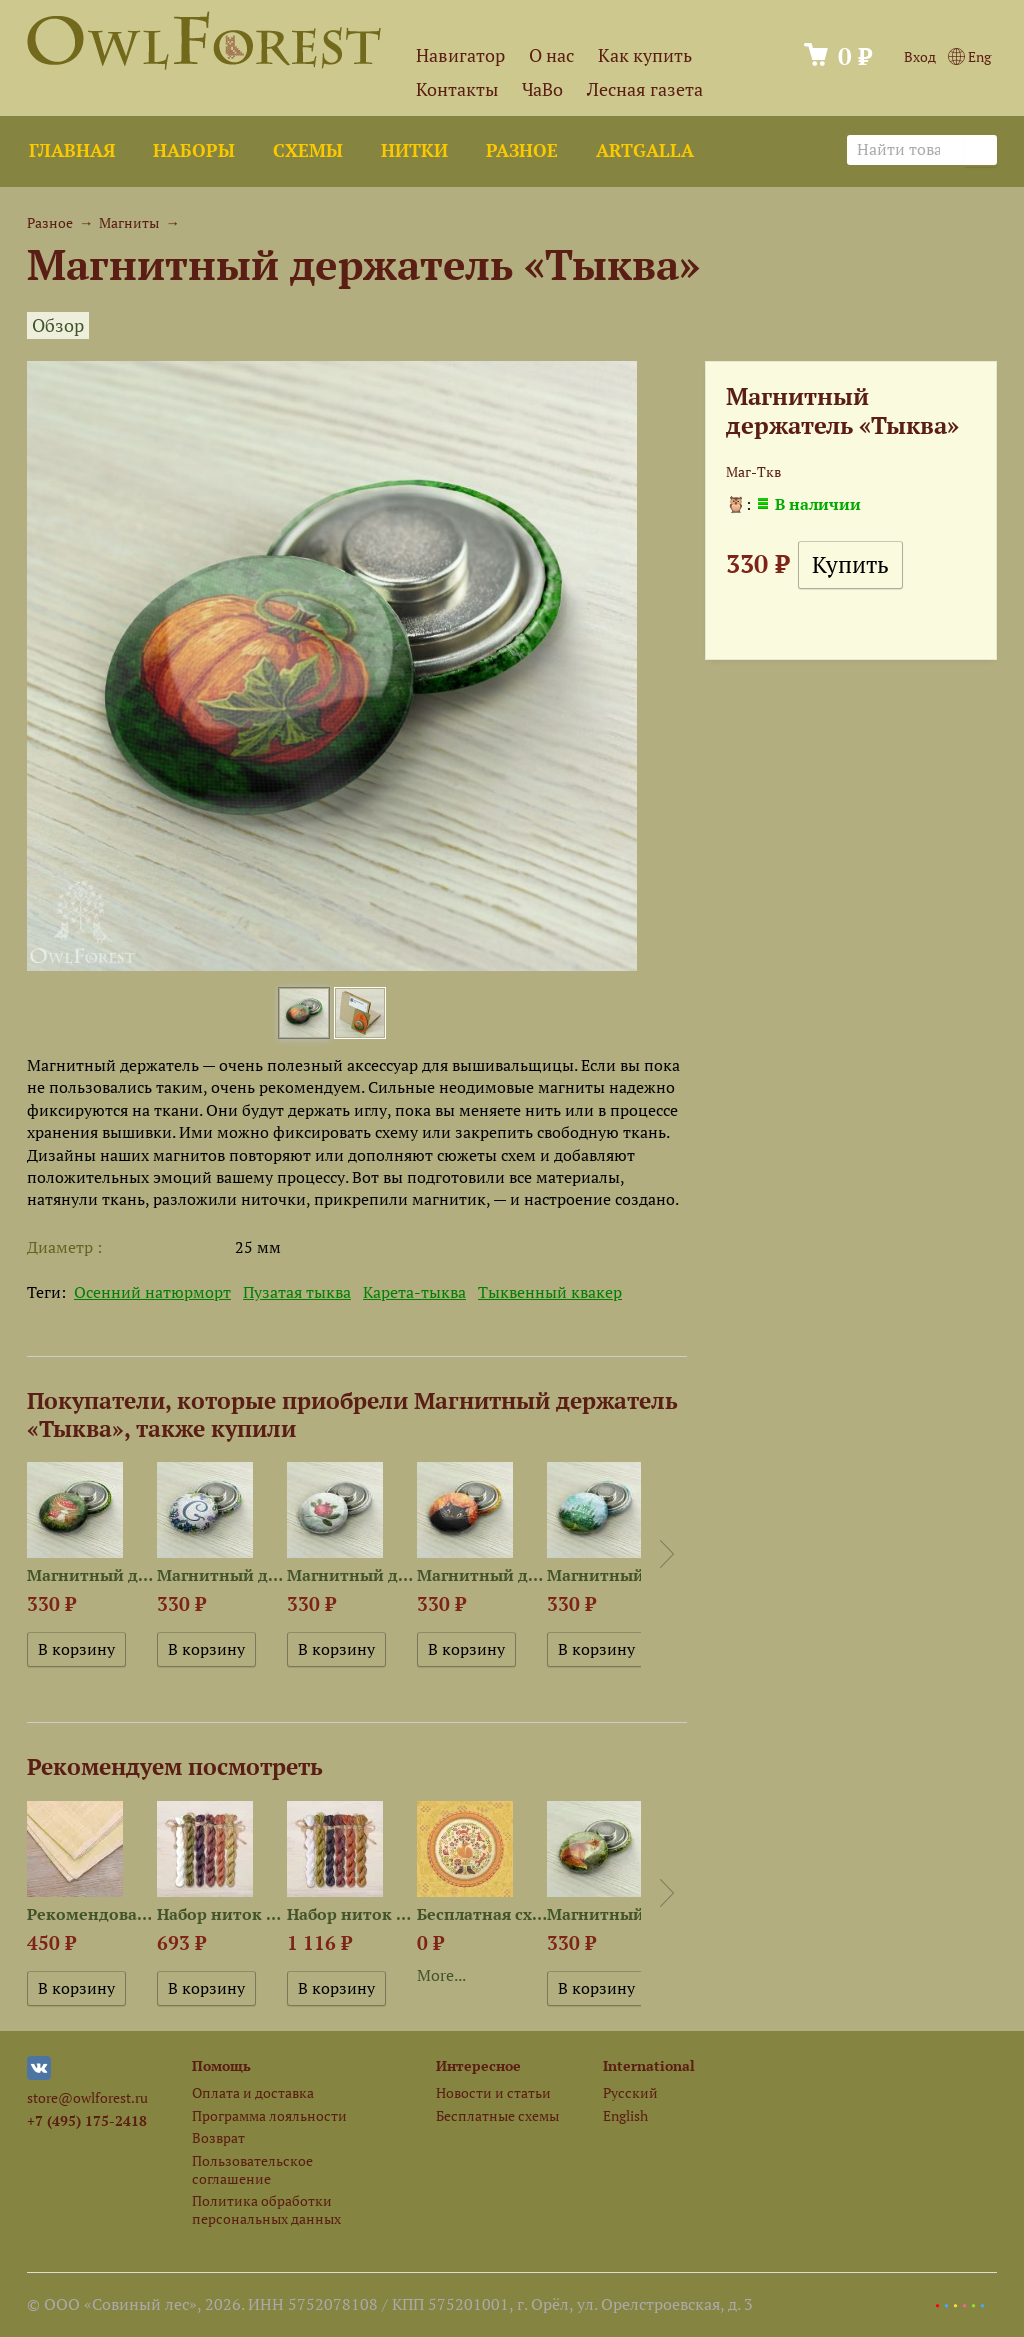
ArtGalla (645, 150)
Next (667, 1554)
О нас (551, 55)
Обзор (58, 325)
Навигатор (460, 55)
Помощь (221, 2065)
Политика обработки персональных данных (266, 2209)
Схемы (308, 150)
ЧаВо (542, 89)
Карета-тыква (414, 1292)
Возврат (218, 2137)
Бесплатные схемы (497, 2115)
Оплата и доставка (253, 2092)
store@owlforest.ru (87, 2097)
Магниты (129, 222)
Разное (522, 150)
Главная (72, 150)
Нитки (414, 150)
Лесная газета (645, 89)
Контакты (457, 89)
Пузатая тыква (297, 1292)
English (625, 2115)
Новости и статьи (493, 2092)
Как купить (645, 55)
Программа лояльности (269, 2115)
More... (441, 1975)
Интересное (478, 2065)
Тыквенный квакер (550, 1292)
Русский (630, 2092)
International (649, 2065)
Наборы (194, 150)
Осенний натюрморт (152, 1292)
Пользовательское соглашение (252, 2169)
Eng (969, 56)
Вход (920, 56)
